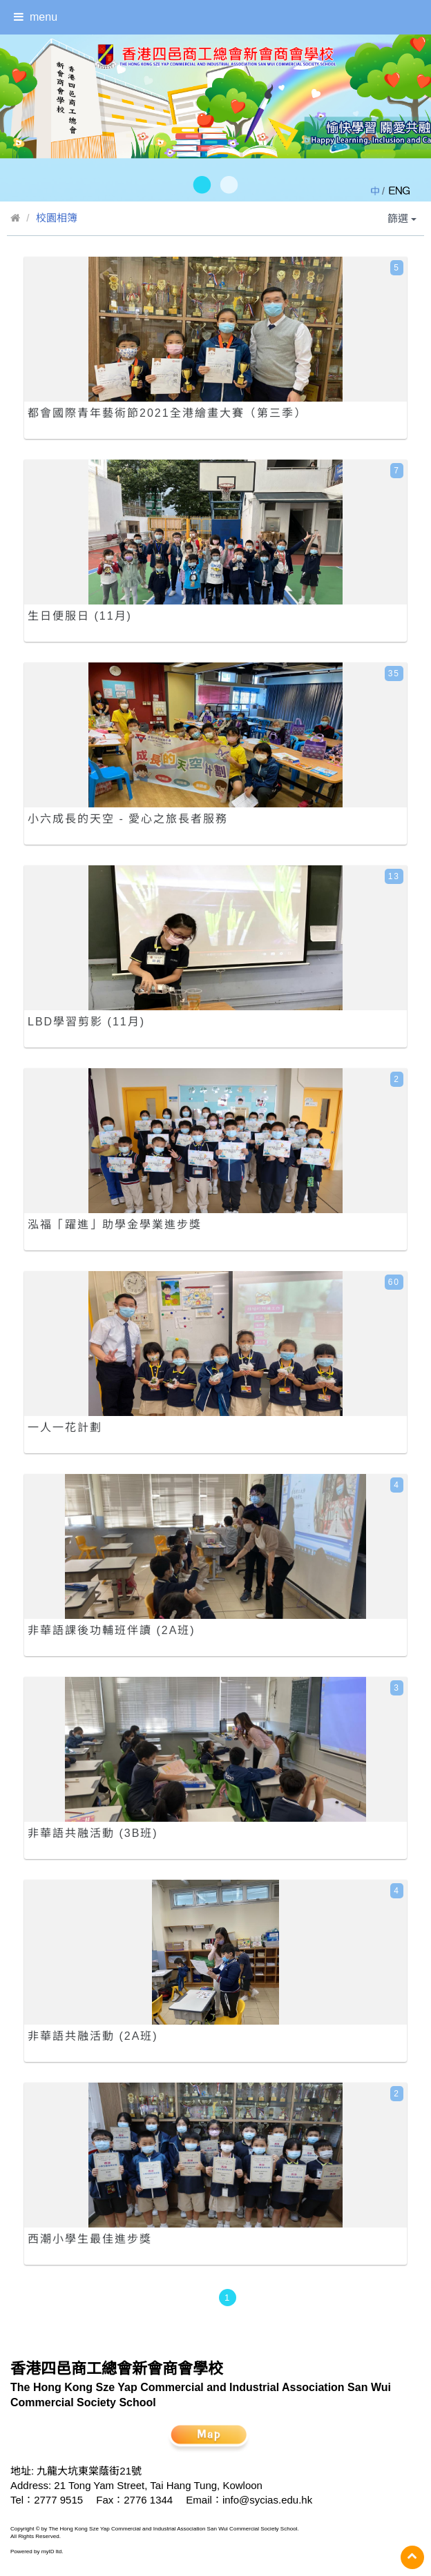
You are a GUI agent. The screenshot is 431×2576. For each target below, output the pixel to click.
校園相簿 (56, 218)
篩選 (401, 218)
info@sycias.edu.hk (267, 2500)
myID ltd (51, 2551)
